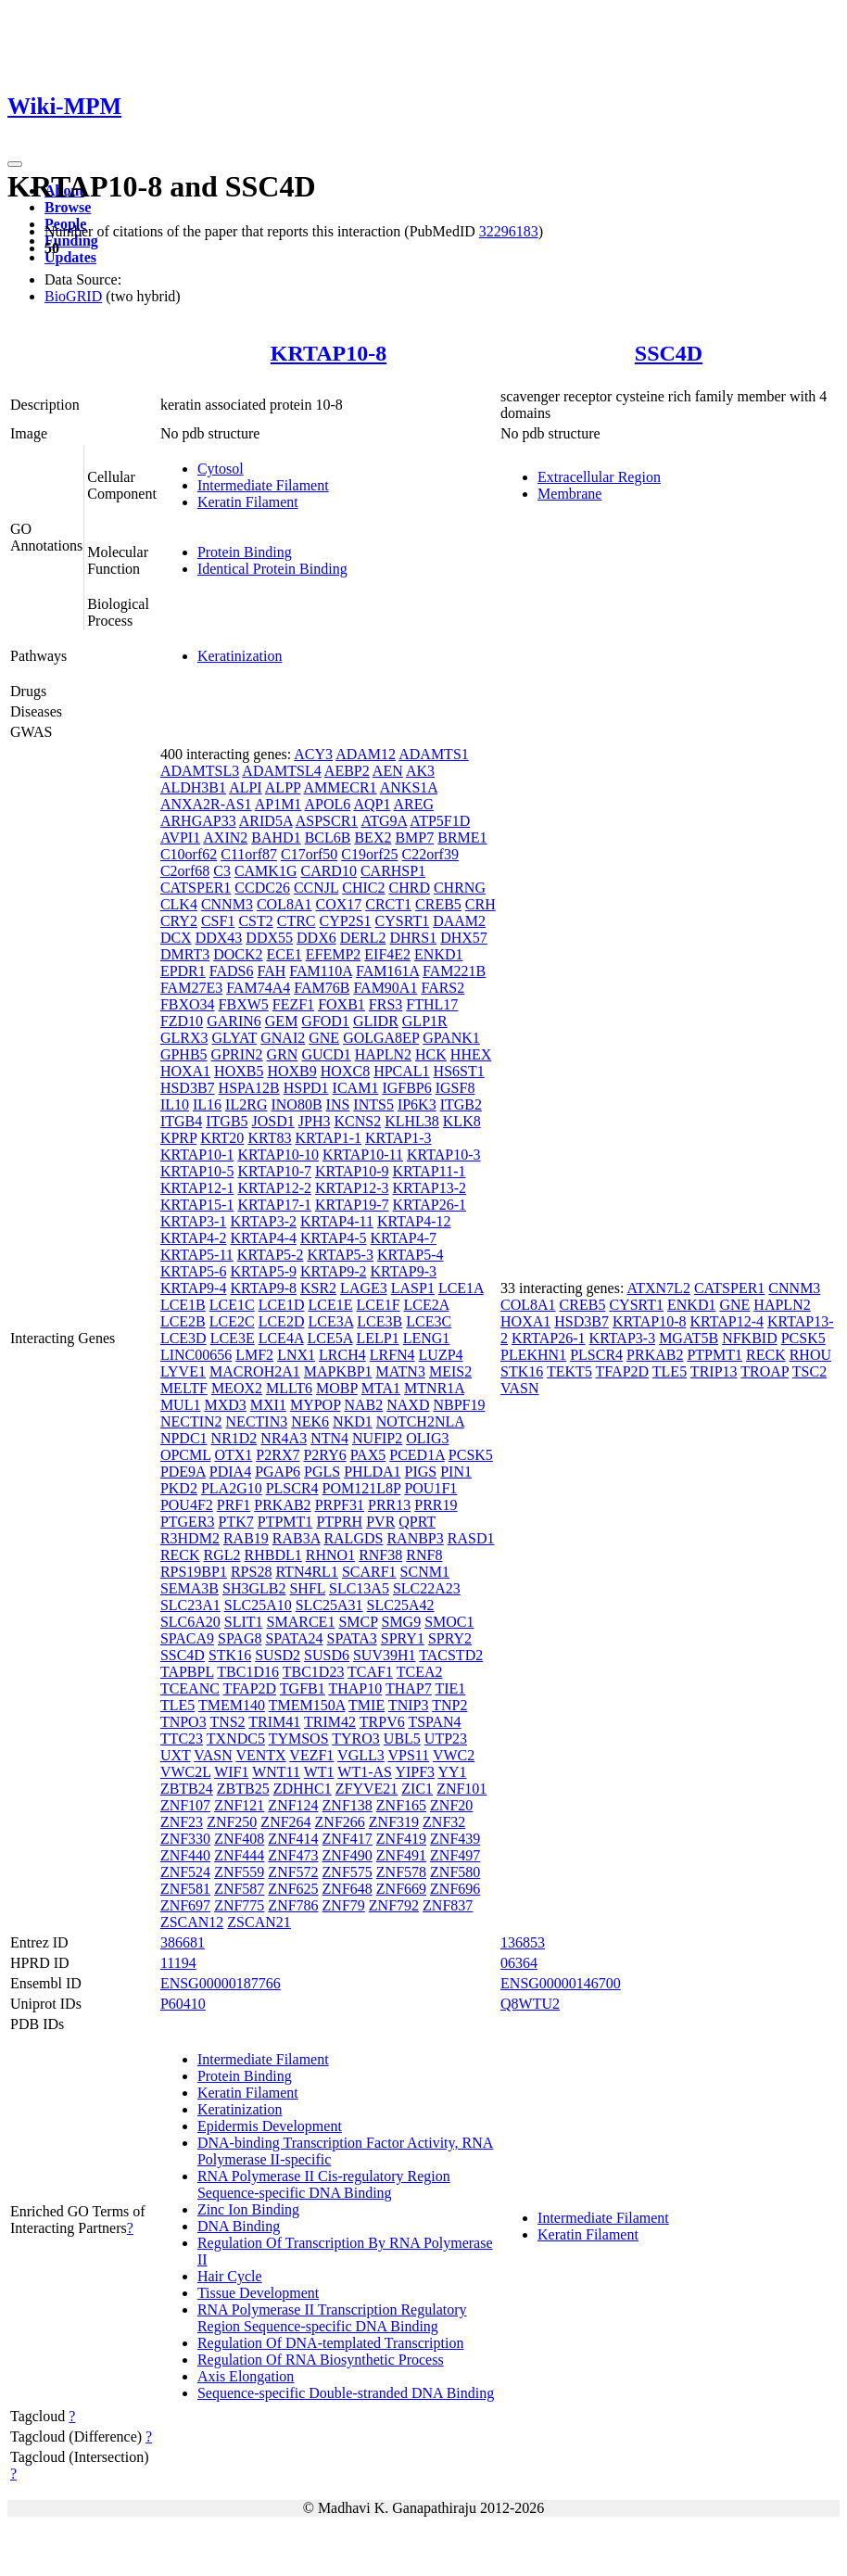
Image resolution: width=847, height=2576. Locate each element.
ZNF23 (181, 1822)
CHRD (408, 887)
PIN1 (456, 1471)
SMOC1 (449, 1622)
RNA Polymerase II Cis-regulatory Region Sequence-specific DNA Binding (323, 2184)
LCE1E (330, 1305)
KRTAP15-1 (197, 1204)
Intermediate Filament (263, 485)
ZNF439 (455, 1838)
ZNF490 (347, 1855)
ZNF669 (401, 1889)
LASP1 (413, 1288)
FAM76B (321, 988)
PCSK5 (471, 1455)
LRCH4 (342, 1355)
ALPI (245, 787)
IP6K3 (417, 1104)
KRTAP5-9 (263, 1271)
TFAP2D (250, 1688)
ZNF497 (455, 1855)
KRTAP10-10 (278, 1154)
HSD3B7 (187, 1088)
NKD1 (353, 1421)
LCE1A (461, 1288)
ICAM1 (356, 1088)
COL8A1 (284, 904)
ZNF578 (401, 1872)
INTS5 (373, 1104)
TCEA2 (420, 1672)
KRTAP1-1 (328, 1138)
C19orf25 (369, 854)
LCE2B (183, 1321)
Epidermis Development (269, 2126)
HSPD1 (306, 1088)
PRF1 (233, 1505)
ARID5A (266, 821)
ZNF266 (340, 1822)
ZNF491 (401, 1855)
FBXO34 (187, 1004)
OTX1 (233, 1455)
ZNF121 (239, 1805)
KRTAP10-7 (274, 1171)
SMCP (357, 1622)
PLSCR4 (292, 1488)
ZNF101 (461, 1788)
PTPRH (339, 1521)
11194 (178, 1963)
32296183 (508, 231)
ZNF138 (347, 1805)
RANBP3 (414, 1538)
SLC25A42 (401, 1605)
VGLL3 (361, 1755)
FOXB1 (341, 1004)
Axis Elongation (245, 2376)
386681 (182, 1942)
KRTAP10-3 (444, 1154)
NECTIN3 (257, 1421)
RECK (180, 1555)
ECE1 (284, 954)
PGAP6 (277, 1471)
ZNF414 (293, 1838)
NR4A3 (283, 1438)
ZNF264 (285, 1822)
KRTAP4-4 (263, 1238)
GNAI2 (282, 1038)
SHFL (307, 1588)
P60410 (183, 2003)
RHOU (810, 1355)
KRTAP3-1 (193, 1221)
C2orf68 (184, 871)
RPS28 (251, 1572)
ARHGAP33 (198, 821)
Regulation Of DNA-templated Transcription (330, 2343)
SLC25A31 (329, 1605)
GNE (324, 1038)
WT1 (319, 1772)
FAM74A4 (258, 988)
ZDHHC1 (302, 1788)
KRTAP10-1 (197, 1154)
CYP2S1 (346, 921)
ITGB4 (181, 1121)
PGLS (322, 1471)
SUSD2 (277, 1655)
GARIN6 (234, 1021)
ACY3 (313, 754)
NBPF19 (459, 1405)
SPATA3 (352, 1638)
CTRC (296, 921)
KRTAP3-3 (622, 1338)
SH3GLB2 (253, 1588)
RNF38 (380, 1555)
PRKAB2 (282, 1505)
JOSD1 (273, 1121)
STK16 (230, 1655)
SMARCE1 (301, 1622)
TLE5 (177, 1705)
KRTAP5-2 (270, 1255)
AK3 (420, 771)
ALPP (283, 787)
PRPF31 (339, 1505)
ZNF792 (394, 1905)
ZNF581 (185, 1889)
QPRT (417, 1521)
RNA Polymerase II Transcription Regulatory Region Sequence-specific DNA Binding (332, 2318)
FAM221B (454, 971)
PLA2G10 (231, 1488)
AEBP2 (347, 771)
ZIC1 (417, 1788)
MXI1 (268, 1405)
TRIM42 (330, 1722)
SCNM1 (424, 1572)
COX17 (338, 904)
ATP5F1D (440, 821)
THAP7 (409, 1688)
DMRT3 (184, 954)
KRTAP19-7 (352, 1204)
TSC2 (809, 1371)
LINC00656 (196, 1355)
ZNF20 (451, 1805)
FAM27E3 (191, 988)
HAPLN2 (383, 1054)
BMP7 (414, 837)
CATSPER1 (195, 887)
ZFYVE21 (366, 1788)
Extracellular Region (599, 477)
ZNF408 (239, 1838)
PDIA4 (230, 1471)
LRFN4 (392, 1355)
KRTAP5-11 (197, 1255)
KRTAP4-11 (336, 1221)
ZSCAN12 (191, 1922)
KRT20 (222, 1138)
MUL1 (180, 1405)
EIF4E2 (387, 954)
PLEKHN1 (533, 1355)
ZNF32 (444, 1822)
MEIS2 (450, 1371)
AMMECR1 (339, 787)
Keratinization (240, 656)
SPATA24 (293, 1638)
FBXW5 (244, 1004)
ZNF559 (239, 1872)
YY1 (451, 1772)
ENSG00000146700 (560, 1983)
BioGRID (73, 296)
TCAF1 (370, 1672)
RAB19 (246, 1538)
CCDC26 (262, 887)
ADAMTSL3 (199, 771)
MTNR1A (434, 1388)
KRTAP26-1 (430, 1204)
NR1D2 (234, 1438)
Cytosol (220, 468)
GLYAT (234, 1038)
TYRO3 (356, 1738)
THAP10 (355, 1688)
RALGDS (353, 1538)
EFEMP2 (333, 954)
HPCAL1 (401, 1071)
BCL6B (328, 837)
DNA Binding (238, 2226)
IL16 (207, 1104)
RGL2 (222, 1555)
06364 (518, 1963)
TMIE (366, 1705)
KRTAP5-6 (193, 1271)
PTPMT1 (285, 1521)
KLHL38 (412, 1121)
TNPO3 (183, 1722)
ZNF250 (232, 1822)
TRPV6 (382, 1722)
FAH (272, 971)
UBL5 (402, 1738)
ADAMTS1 (433, 754)
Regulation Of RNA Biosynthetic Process (320, 2359)
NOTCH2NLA (420, 1421)
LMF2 (254, 1355)
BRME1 (462, 837)
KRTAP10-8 (328, 353)
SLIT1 (243, 1622)
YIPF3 (415, 1772)
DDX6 (316, 937)
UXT (175, 1755)
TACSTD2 (451, 1655)
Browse (67, 207)
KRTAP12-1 (197, 1188)
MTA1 (380, 1388)
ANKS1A (408, 787)
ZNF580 (455, 1872)
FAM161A (387, 971)
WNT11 (276, 1772)
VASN (213, 1755)
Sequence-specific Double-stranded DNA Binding (345, 2393)
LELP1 (377, 1338)
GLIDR (375, 1021)
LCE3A (330, 1321)
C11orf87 (249, 854)
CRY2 (178, 921)
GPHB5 (184, 1054)
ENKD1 (438, 954)
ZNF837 (448, 1905)
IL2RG (246, 1104)
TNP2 (449, 1705)
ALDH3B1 (193, 787)
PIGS (421, 1471)
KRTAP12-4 (727, 1321)
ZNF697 (185, 1905)
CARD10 (328, 871)
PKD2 (178, 1488)
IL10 (174, 1104)
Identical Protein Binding (272, 569)
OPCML (185, 1455)
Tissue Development (258, 2293)
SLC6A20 (190, 1622)
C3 (222, 871)
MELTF (184, 1388)
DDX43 (219, 937)
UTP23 (445, 1738)
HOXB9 (291, 1071)
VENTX (260, 1755)
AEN (388, 771)
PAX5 (368, 1455)
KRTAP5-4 (410, 1255)
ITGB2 (461, 1104)
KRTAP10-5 (197, 1171)
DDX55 (269, 937)
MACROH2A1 (254, 1371)
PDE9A (183, 1471)
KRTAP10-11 (362, 1154)
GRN (282, 1054)
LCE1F (377, 1305)
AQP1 (371, 804)
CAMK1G (265, 871)
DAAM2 (459, 921)
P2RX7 (277, 1455)
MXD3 (225, 1405)
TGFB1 (302, 1688)
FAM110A (320, 971)
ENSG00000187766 (220, 1983)
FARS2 (442, 988)
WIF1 (231, 1772)
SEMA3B (189, 1588)
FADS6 (231, 971)
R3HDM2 (190, 1538)
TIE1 (450, 1688)
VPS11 (408, 1755)
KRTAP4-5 (333, 1238)
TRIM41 (274, 1722)
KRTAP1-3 (398, 1138)
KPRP (178, 1138)
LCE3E (232, 1338)
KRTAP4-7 (404, 1238)
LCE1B (183, 1305)
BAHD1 (275, 837)
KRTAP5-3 (340, 1255)
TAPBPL (187, 1672)
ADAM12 (365, 754)
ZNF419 (401, 1838)
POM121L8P (361, 1488)
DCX (176, 937)
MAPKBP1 (338, 1371)
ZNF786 (293, 1905)
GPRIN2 (237, 1054)
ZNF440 (185, 1855)
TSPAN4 (434, 1722)
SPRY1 (402, 1638)
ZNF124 (293, 1805)
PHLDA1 (372, 1471)
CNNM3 (227, 904)
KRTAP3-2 (263, 1221)
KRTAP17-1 (274, 1204)
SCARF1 (369, 1572)
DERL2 (363, 937)
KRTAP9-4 (193, 1288)
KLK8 (462, 1121)
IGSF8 (455, 1088)
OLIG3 (427, 1438)
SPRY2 (450, 1638)
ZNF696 (455, 1889)
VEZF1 (311, 1755)
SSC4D (668, 353)
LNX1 (296, 1355)
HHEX (470, 1054)
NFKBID (749, 1338)
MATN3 (400, 1371)
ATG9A (383, 821)
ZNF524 (185, 1872)
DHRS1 (412, 937)
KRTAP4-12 (414, 1221)
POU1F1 (430, 1488)
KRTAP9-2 (333, 1271)
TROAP (764, 1371)
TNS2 (227, 1722)
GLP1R (425, 1021)
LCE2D (282, 1321)
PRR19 (435, 1505)
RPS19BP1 (193, 1572)
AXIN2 (225, 837)
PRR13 (389, 1505)
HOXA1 (185, 1071)
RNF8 (424, 1555)
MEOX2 (236, 1388)
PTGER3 (187, 1521)
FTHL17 (432, 1004)
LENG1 (426, 1338)
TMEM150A (307, 1705)
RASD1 (471, 1538)
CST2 (255, 921)
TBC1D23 (314, 1672)
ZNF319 (394, 1822)
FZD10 (181, 1021)
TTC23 (181, 1738)
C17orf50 (309, 854)
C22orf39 (430, 854)
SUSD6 (326, 1655)
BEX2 (372, 837)
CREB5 (438, 904)
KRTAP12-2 (274, 1188)
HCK (431, 1054)
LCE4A (281, 1338)
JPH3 (314, 1121)
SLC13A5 (359, 1588)
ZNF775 (239, 1905)
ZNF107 (185, 1805)
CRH (480, 904)
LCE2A (426, 1305)
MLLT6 (289, 1388)
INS (338, 1104)
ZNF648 (347, 1889)
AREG (414, 804)
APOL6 (328, 804)
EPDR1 (183, 971)
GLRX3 (184, 1038)
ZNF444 (239, 1855)
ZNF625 (293, 1889)
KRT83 (269, 1138)
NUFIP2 (377, 1438)
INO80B (296, 1104)
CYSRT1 (402, 921)
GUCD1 (325, 1054)
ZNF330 (185, 1838)
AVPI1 (180, 837)
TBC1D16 (248, 1672)
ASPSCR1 (327, 821)
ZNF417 (347, 1838)
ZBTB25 (243, 1788)
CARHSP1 (392, 871)
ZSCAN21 (258, 1922)
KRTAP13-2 (430, 1188)
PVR (380, 1521)
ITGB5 (226, 1121)
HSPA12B (249, 1088)
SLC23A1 (190, 1605)
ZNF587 (239, 1889)
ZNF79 (343, 1905)
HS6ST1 (459, 1071)
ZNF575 (347, 1872)
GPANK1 (451, 1038)
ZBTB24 (186, 1788)
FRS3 (385, 1004)
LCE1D (282, 1305)
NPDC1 (184, 1438)
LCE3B (379, 1321)
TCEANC (190, 1688)
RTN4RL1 (306, 1572)
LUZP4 (441, 1355)
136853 (522, 1942)
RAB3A (296, 1538)
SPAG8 (239, 1638)
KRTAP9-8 (263, 1288)
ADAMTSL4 (281, 771)
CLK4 (178, 904)
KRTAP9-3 (404, 1271)
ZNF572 (293, 1872)
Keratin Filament (247, 502)
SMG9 (401, 1622)
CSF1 (217, 921)
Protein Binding (244, 552)
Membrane (569, 493)
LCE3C (428, 1321)
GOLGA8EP (381, 1038)
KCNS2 (357, 1121)
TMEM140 (231, 1705)
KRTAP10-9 (352, 1171)
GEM (281, 1021)
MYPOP (315, 1405)
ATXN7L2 (657, 1288)
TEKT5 (569, 1371)
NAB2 (363, 1405)
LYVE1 (183, 1371)
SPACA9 (187, 1638)
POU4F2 (186, 1505)
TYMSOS (299, 1738)
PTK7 (236, 1521)
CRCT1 (388, 904)
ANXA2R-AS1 (206, 804)
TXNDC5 (236, 1738)
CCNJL (316, 887)
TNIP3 (408, 1705)
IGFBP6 (406, 1088)
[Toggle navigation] (14, 164)
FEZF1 (293, 1004)
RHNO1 (330, 1555)
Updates (70, 257)
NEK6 (310, 1421)
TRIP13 (714, 1371)
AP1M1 (278, 804)
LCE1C (232, 1305)
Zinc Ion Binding (248, 2209)
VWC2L (185, 1772)
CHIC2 (363, 887)
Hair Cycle (229, 2276)
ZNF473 (293, 1855)
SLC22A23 (427, 1588)
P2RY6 (324, 1455)
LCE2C (232, 1321)
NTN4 (329, 1438)
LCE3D (183, 1338)
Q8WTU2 (530, 2003)
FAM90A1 (385, 988)
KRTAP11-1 (429, 1171)
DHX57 (463, 937)
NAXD (407, 1405)
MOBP (337, 1388)
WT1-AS (364, 1772)
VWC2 (453, 1755)
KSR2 (318, 1288)
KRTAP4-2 (193, 1238)
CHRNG (460, 887)
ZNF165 (401, 1805)
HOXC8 (345, 1071)
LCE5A (330, 1338)
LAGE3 (363, 1288)
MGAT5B (688, 1338)
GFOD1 (325, 1021)
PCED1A (417, 1455)
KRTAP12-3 (352, 1188)
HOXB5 (238, 1071)
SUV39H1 (384, 1655)
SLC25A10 (258, 1605)
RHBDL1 (273, 1555)
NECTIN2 (191, 1421)
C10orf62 (188, 854)
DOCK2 (237, 954)
